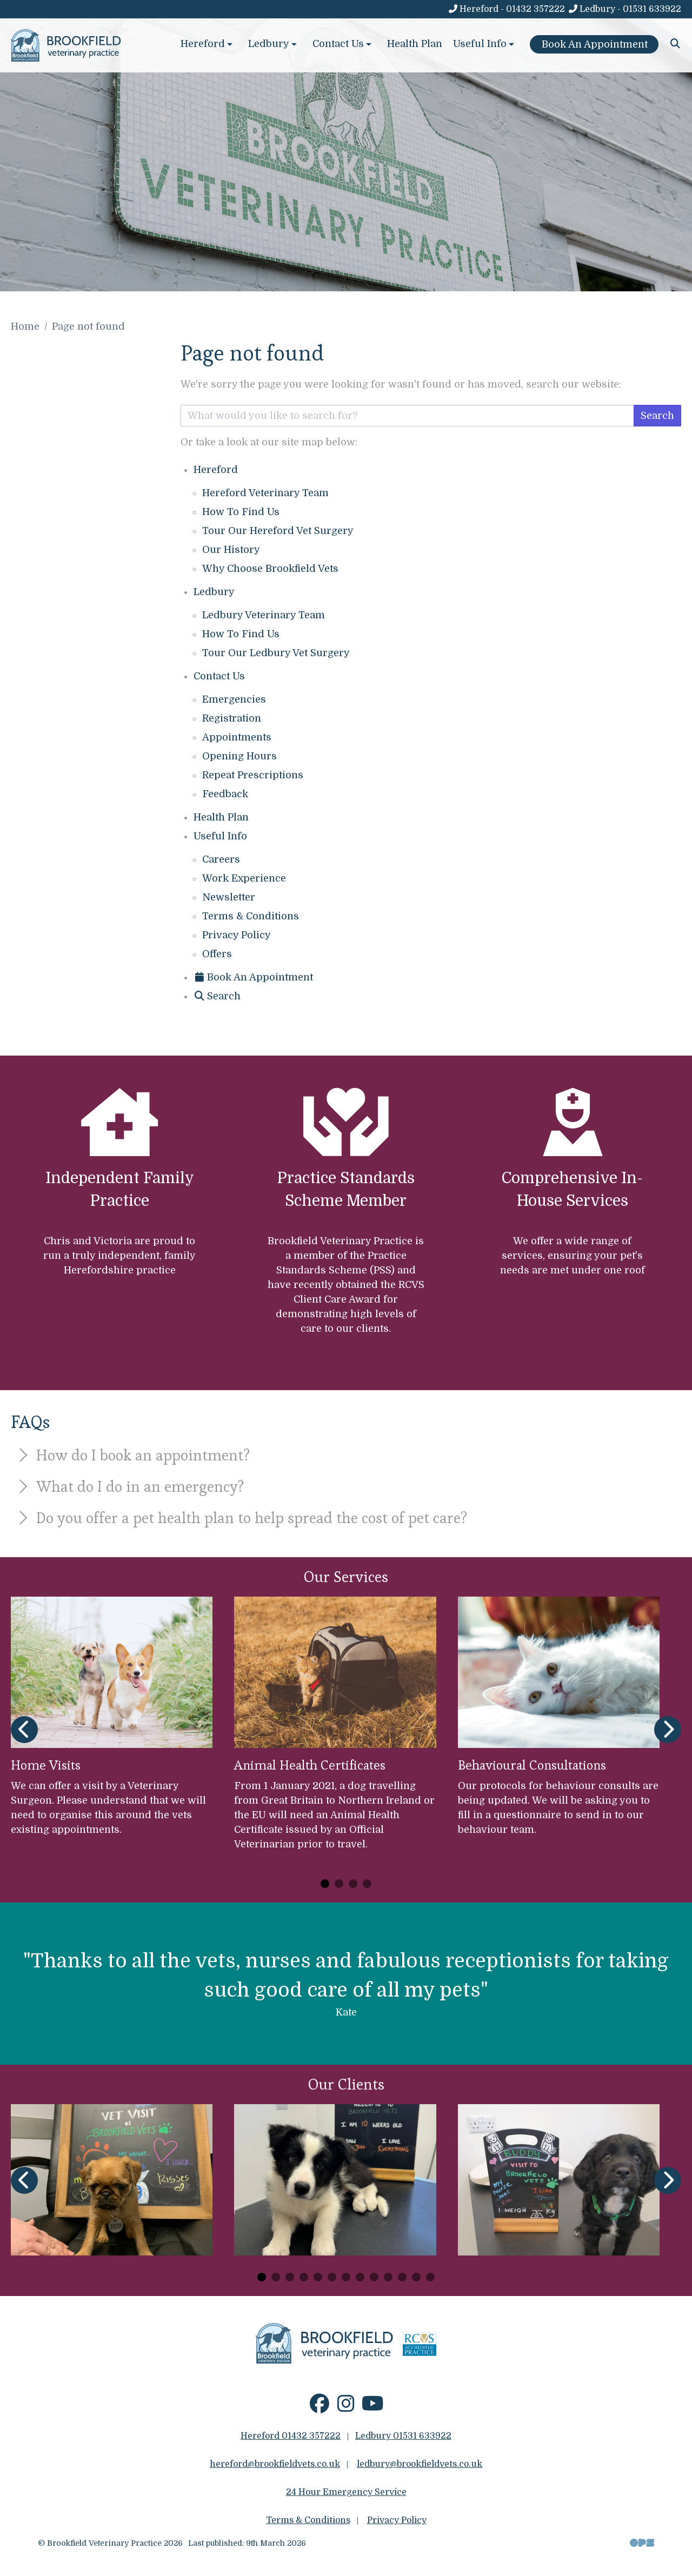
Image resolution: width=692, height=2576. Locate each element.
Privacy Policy (236, 935)
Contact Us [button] (343, 43)
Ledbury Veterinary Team (263, 615)
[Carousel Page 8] (360, 2277)
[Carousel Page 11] (402, 2277)
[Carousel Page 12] (416, 2277)
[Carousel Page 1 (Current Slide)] (325, 1883)
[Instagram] (346, 2408)
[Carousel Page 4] (367, 1883)
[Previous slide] (24, 1729)
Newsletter (228, 897)
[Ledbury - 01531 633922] (624, 9)
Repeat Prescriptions (252, 775)
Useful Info (220, 836)
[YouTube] (373, 2408)
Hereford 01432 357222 (291, 2436)
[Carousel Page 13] (430, 2277)
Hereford (216, 469)
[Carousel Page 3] (353, 1883)
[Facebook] (320, 2408)
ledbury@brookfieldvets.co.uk (419, 2464)
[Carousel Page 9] (374, 2277)
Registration (231, 718)
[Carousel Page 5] (318, 2277)
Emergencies (234, 699)
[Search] (675, 43)
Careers (221, 859)
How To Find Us (241, 511)
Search (657, 415)
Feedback (225, 794)
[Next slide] (667, 1729)
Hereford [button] (208, 43)
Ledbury (214, 591)
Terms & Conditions (250, 916)
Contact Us (219, 676)
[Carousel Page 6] (332, 2277)
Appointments (236, 737)
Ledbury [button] (273, 43)
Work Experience (244, 878)
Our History (231, 549)
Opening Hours (239, 756)
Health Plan (414, 43)
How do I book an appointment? (132, 1455)
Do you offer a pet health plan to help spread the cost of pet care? (241, 1517)
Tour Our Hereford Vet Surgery (278, 530)
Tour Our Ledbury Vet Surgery (276, 653)
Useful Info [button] (484, 43)
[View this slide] (346, 145)
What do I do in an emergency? (129, 1486)
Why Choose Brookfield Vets (270, 568)
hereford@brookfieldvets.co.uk (275, 2464)
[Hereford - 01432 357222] (506, 9)
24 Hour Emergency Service (346, 2492)
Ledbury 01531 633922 (403, 2436)
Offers (217, 954)
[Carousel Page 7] (346, 2277)
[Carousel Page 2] (339, 1883)
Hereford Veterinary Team (265, 493)
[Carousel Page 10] (388, 2277)
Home (25, 326)
